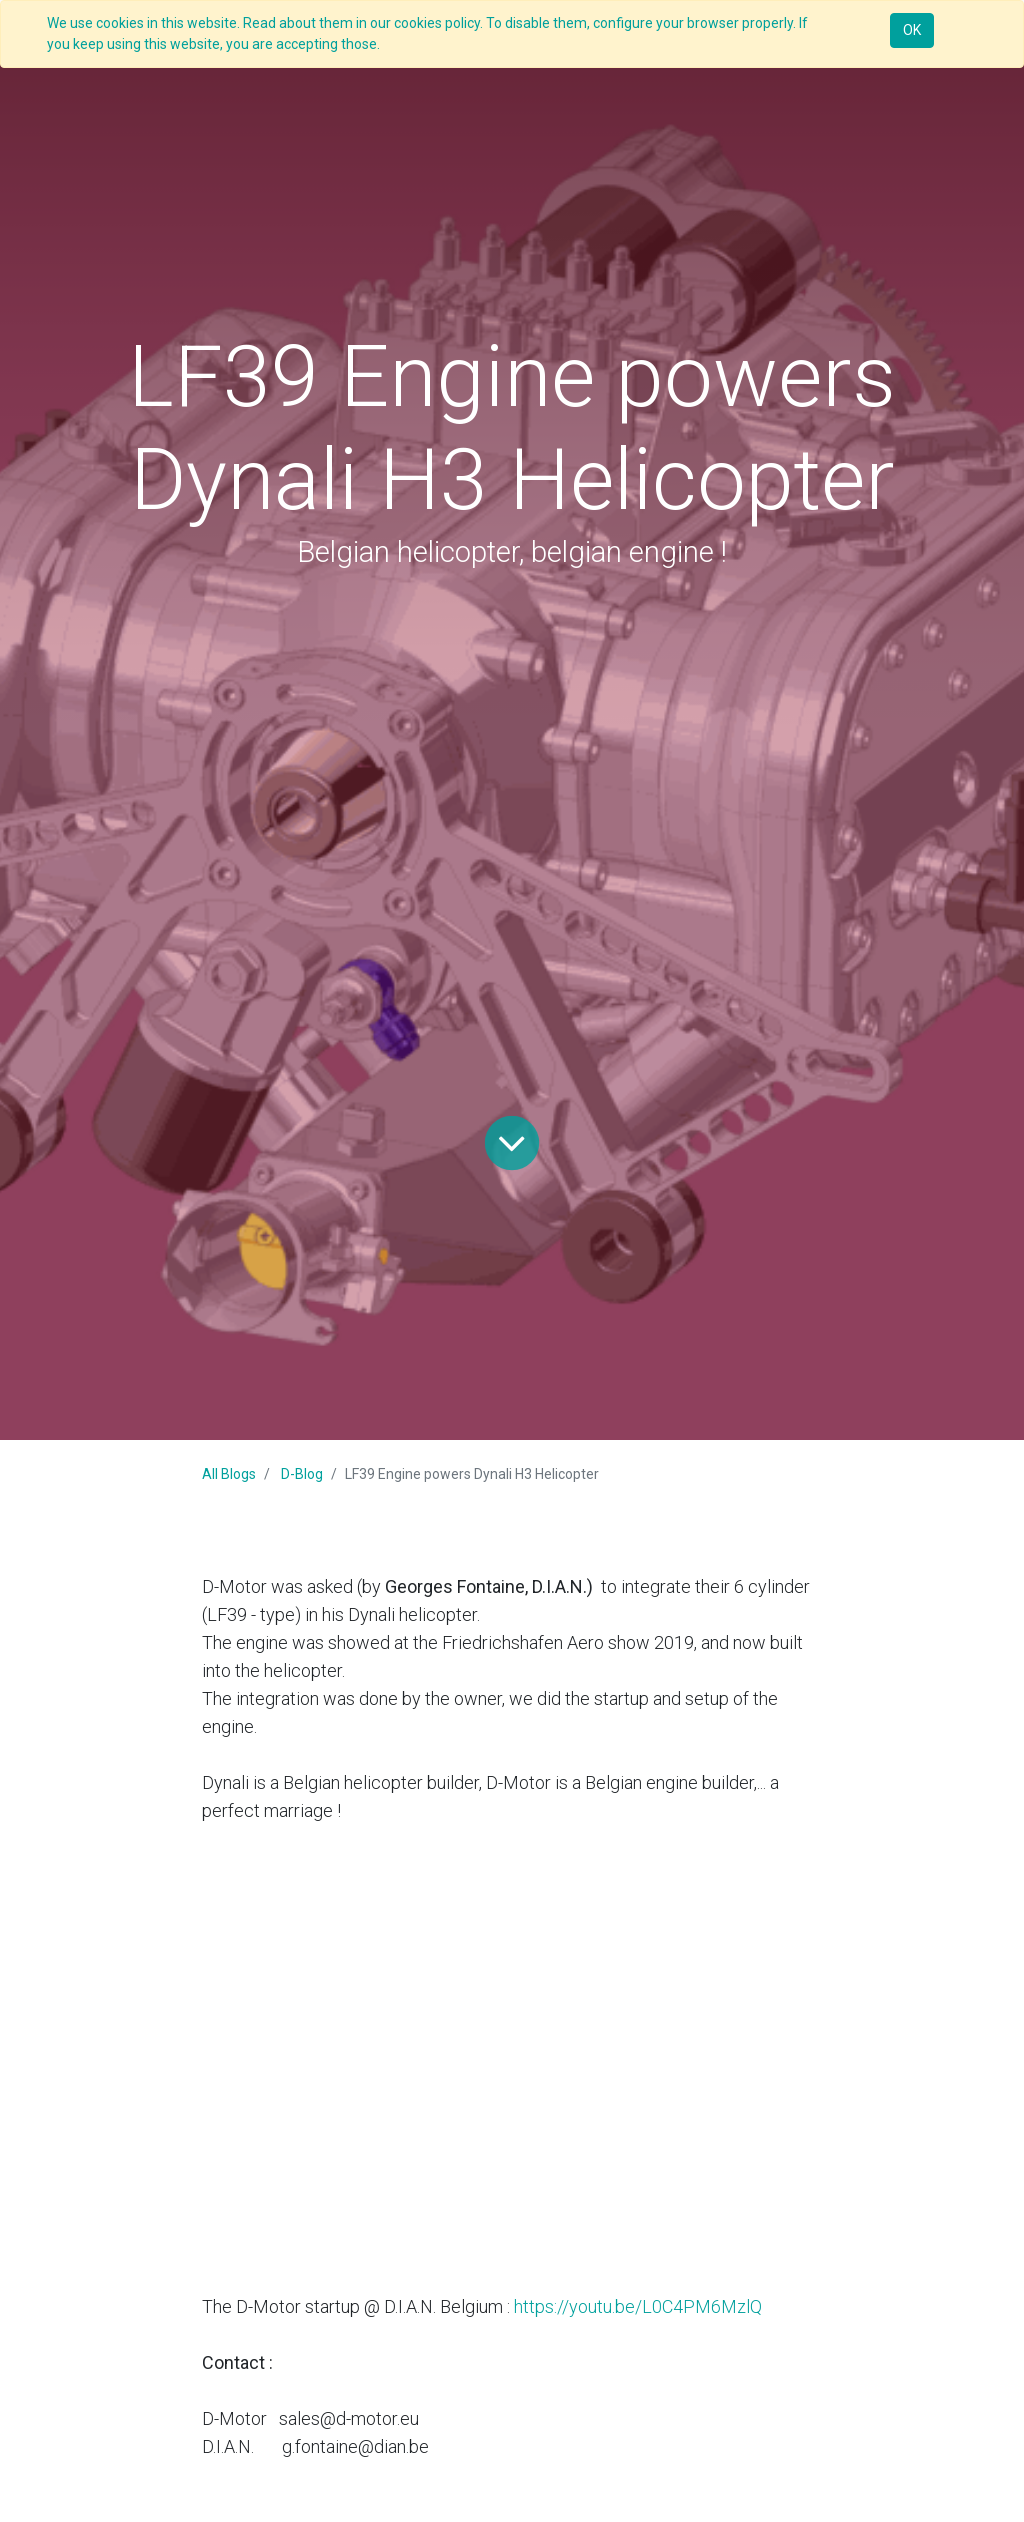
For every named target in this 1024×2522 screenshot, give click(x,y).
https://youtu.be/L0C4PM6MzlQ (638, 2306)
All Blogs (229, 1474)
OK (912, 30)
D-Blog (302, 1474)
